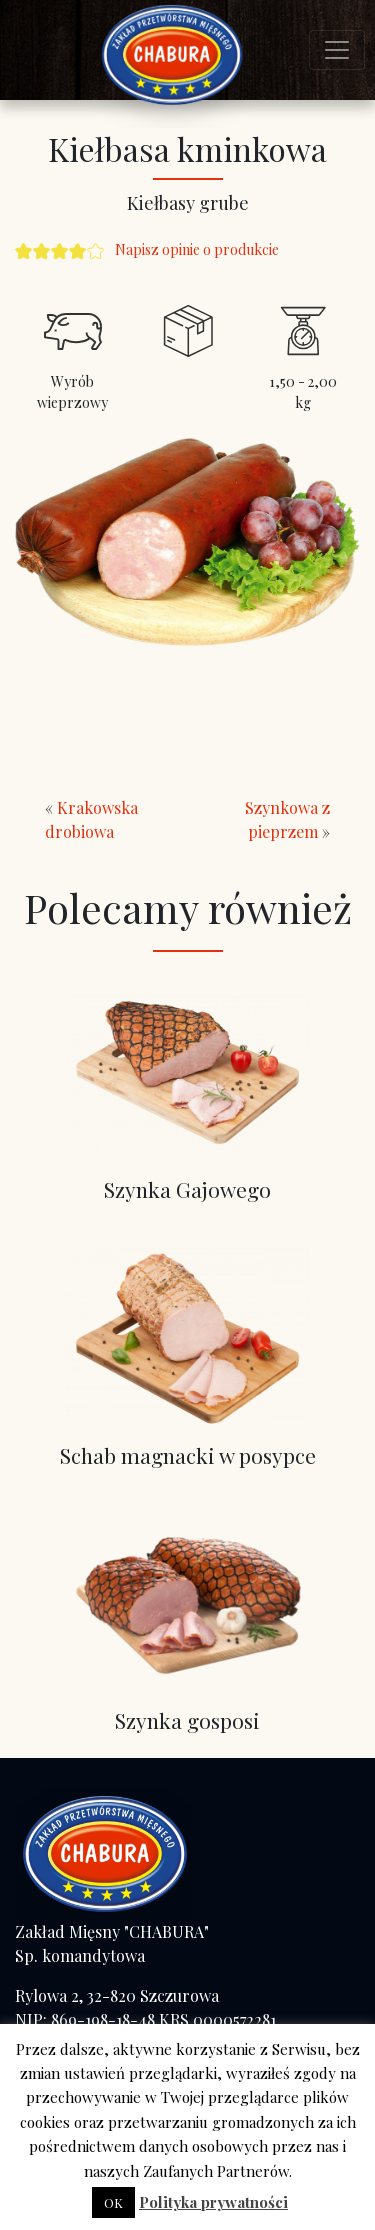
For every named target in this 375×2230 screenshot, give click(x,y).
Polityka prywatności (213, 2202)
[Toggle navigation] (337, 50)
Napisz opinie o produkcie (197, 249)
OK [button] (113, 2202)
